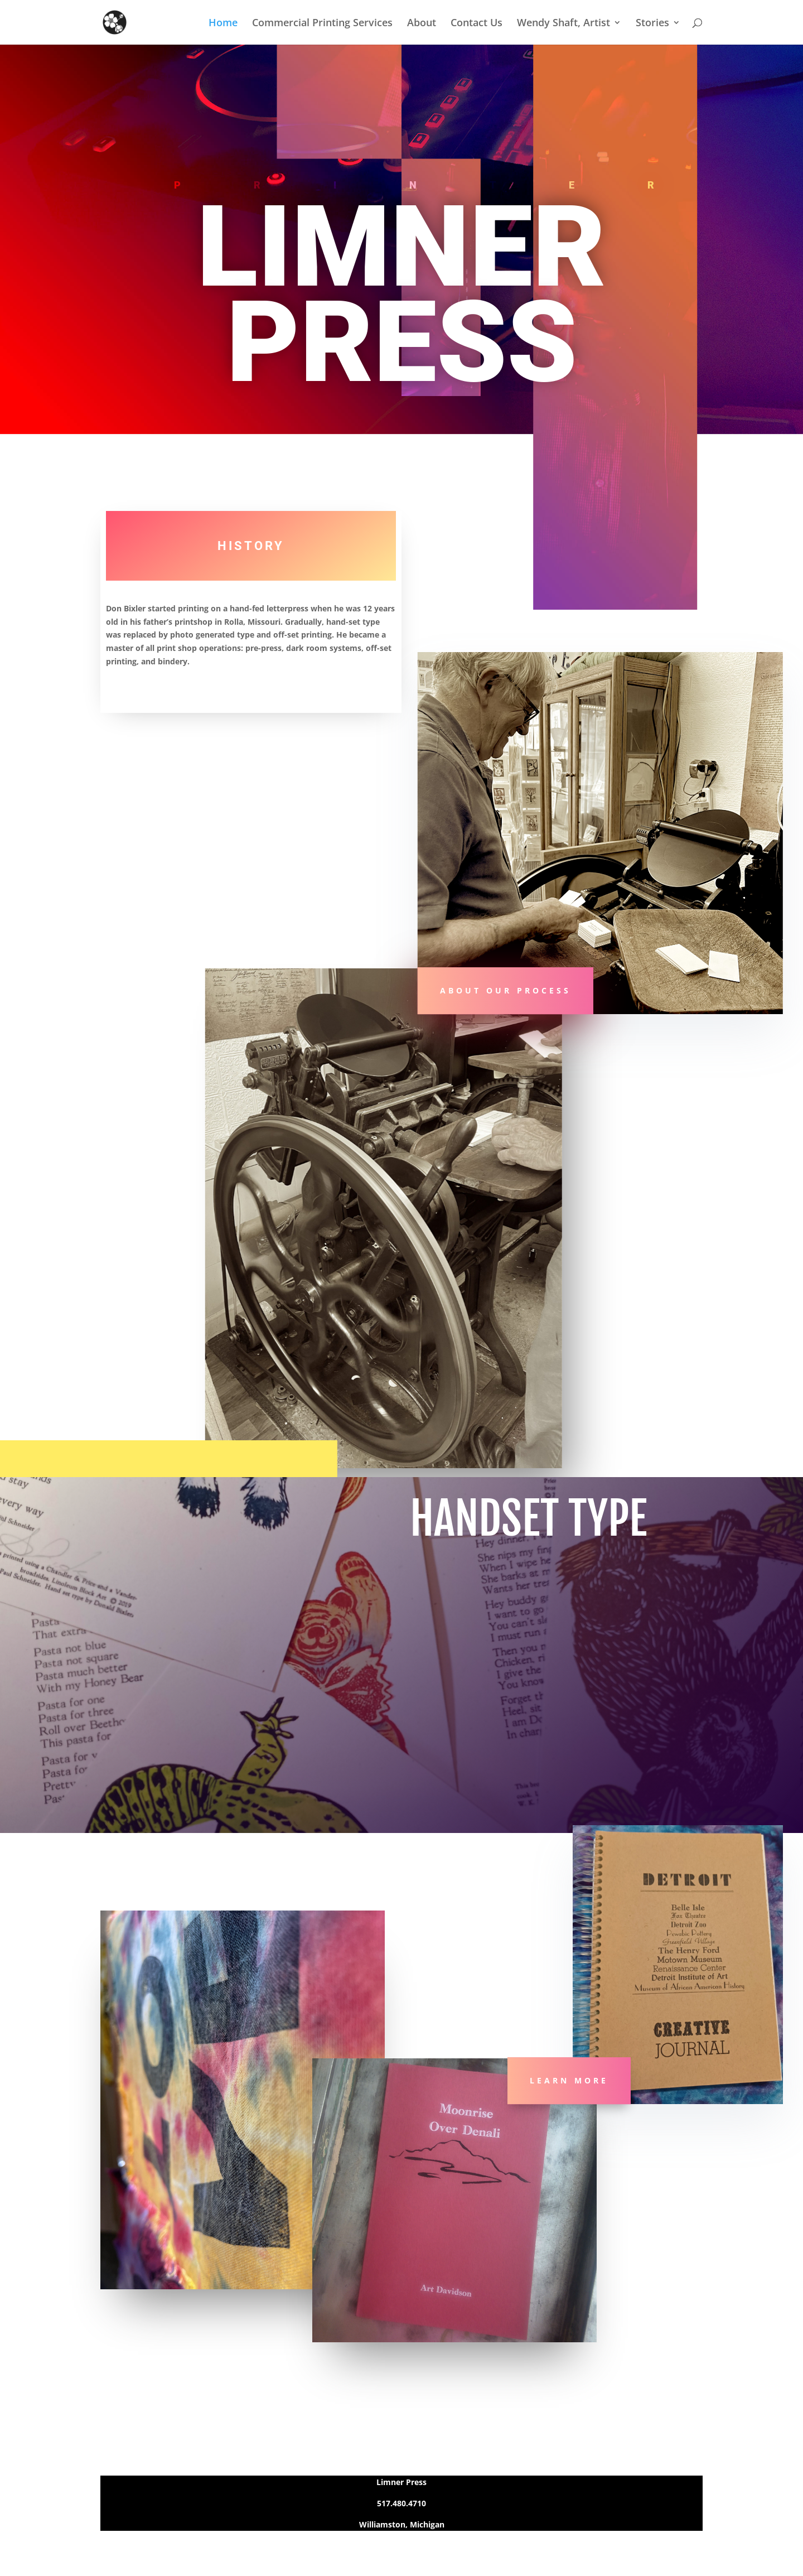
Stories (652, 23)
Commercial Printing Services (322, 23)
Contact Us (476, 23)
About (421, 23)
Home (223, 23)
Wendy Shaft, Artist (563, 23)
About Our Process (505, 991)
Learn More (569, 2080)
